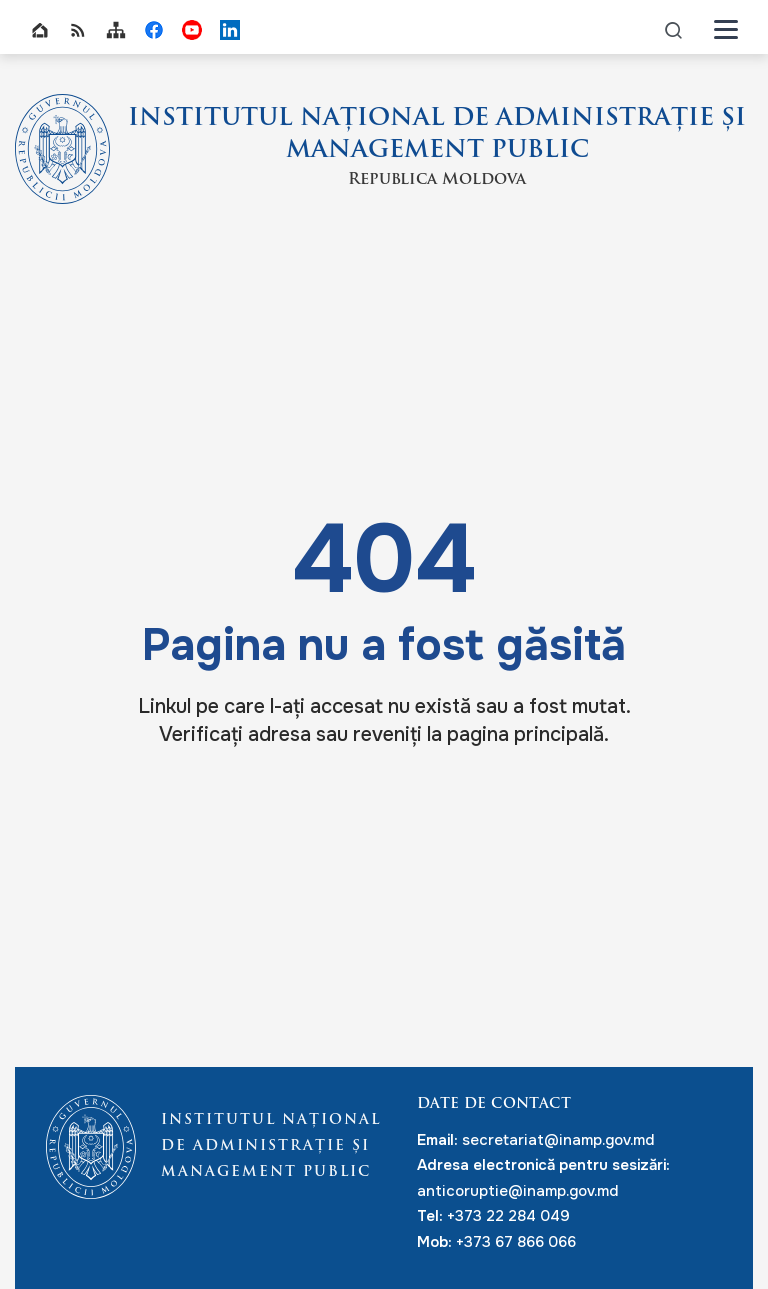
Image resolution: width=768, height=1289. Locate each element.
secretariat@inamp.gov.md (558, 1140)
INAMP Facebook (154, 30)
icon (674, 29)
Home (40, 30)
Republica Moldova (437, 180)
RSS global (78, 30)
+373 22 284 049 (508, 1216)
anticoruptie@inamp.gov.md (517, 1191)
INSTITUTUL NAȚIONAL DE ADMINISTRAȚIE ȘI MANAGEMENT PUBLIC (437, 135)
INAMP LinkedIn (230, 30)
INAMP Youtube (192, 30)
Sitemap (116, 30)
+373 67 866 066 (516, 1242)
